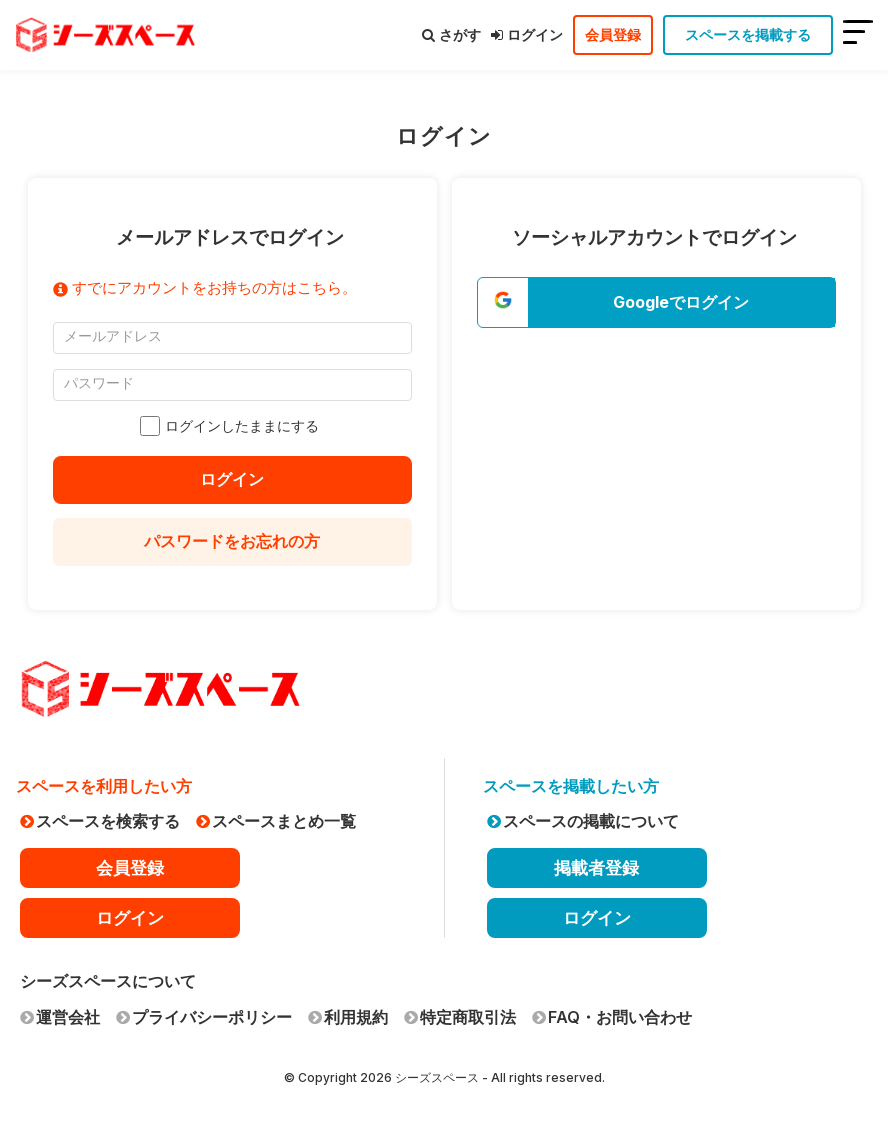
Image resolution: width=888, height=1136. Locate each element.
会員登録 (613, 34)
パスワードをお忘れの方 (232, 541)
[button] (656, 302)
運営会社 (60, 1017)
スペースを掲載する (748, 34)
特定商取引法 (460, 1017)
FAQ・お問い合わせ (612, 1017)
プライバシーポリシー (204, 1017)
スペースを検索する (100, 821)
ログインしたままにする (232, 426)
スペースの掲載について (583, 821)
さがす (451, 34)
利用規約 (348, 1017)
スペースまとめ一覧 (276, 821)
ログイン (527, 34)
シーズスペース (437, 1077)
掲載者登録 (596, 868)
